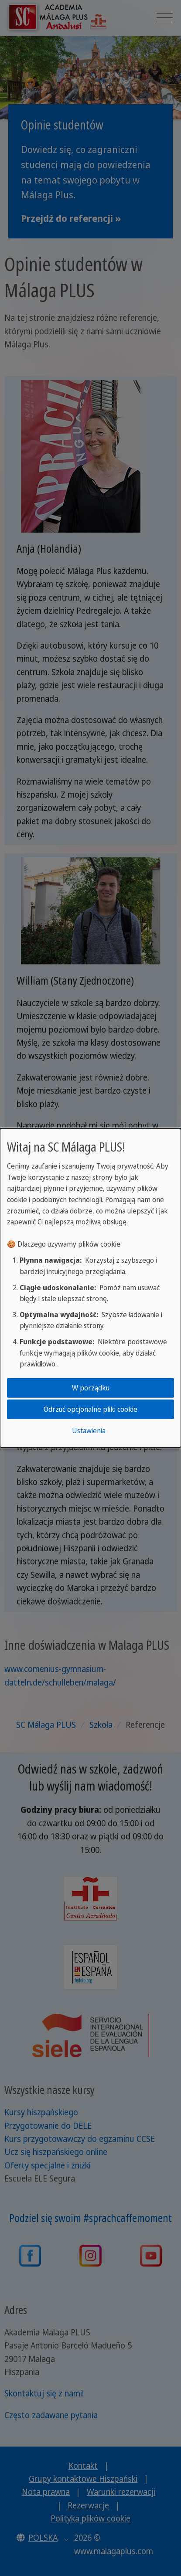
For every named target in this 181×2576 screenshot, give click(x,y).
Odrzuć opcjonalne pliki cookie (90, 1409)
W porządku (90, 1387)
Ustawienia (89, 1430)
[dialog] (90, 1288)
